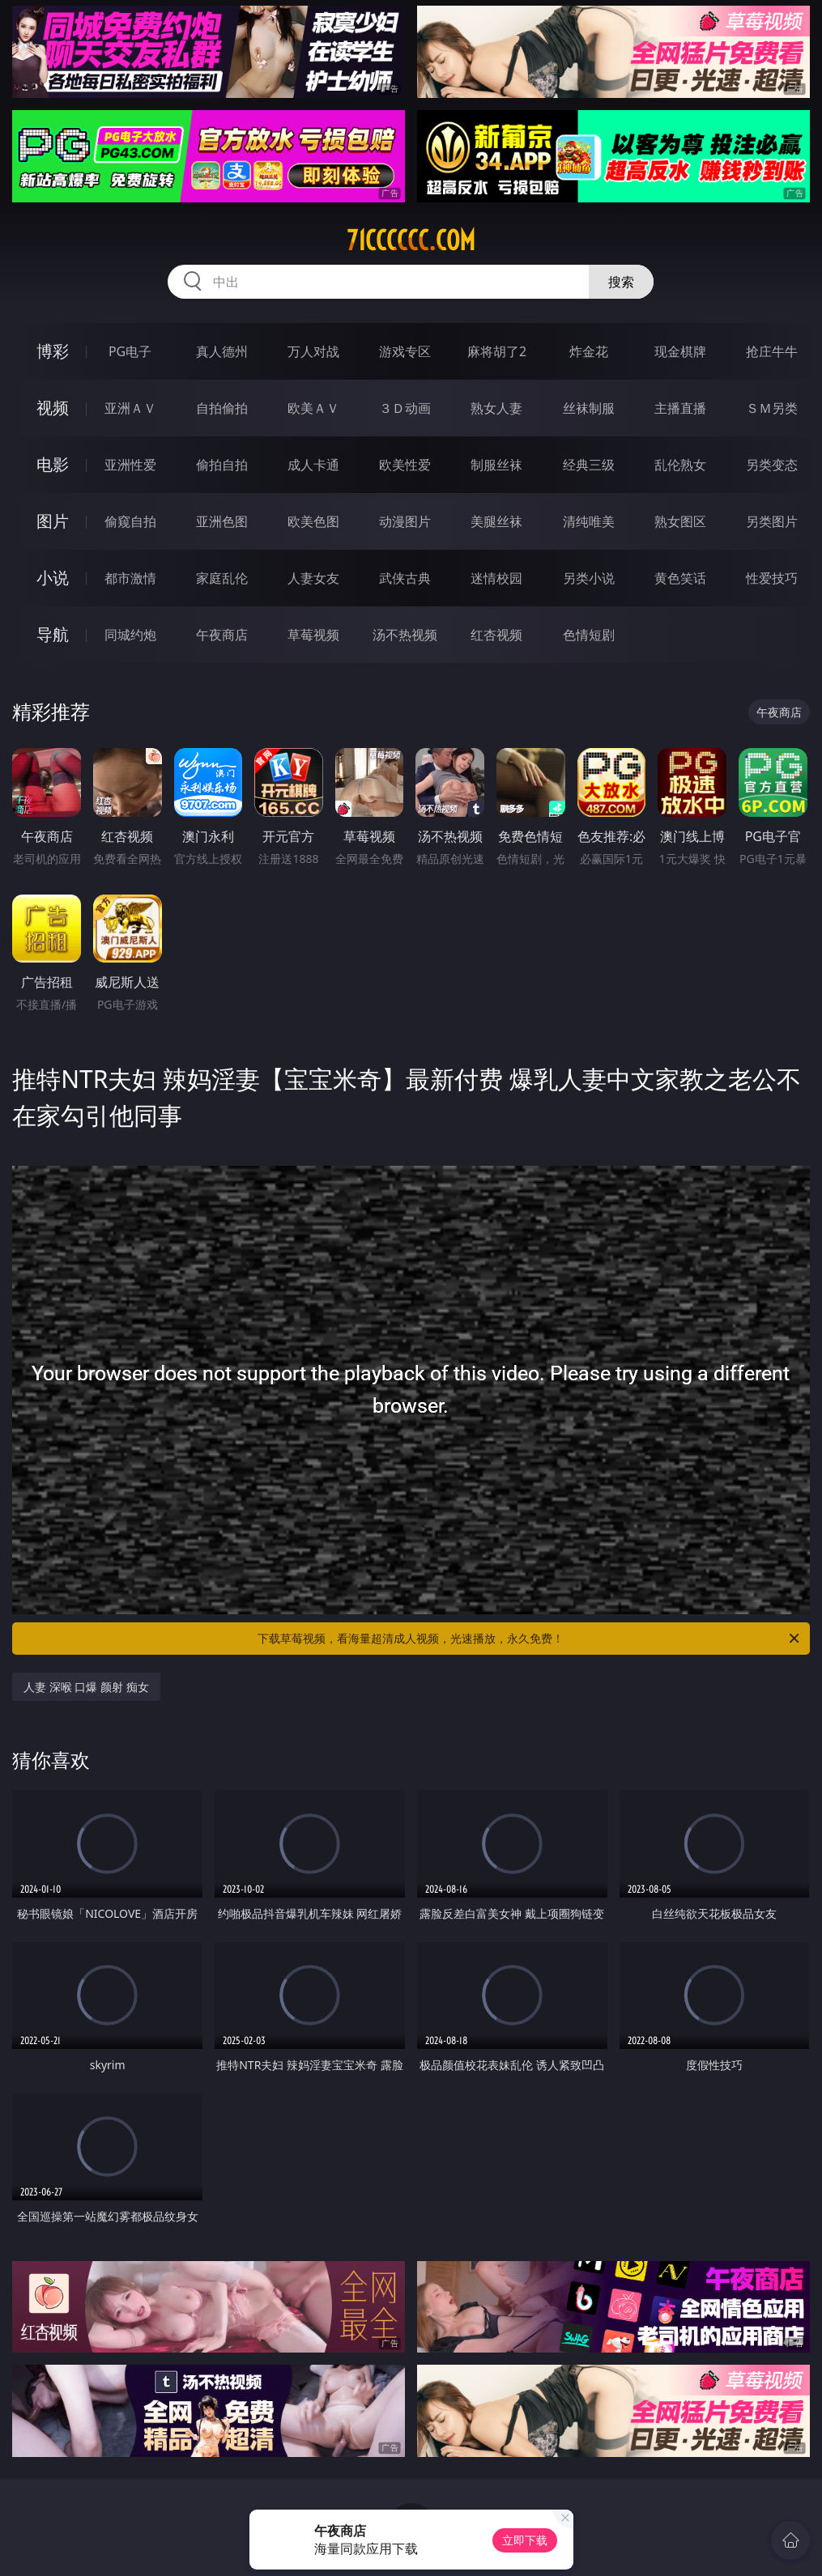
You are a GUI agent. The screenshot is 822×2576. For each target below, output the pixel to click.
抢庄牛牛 (772, 351)
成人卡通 (313, 465)
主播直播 (680, 408)
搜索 (621, 282)
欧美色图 (313, 521)
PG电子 (130, 351)
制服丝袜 (496, 465)
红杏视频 (496, 635)
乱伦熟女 (680, 465)
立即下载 (524, 2540)
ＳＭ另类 (772, 408)
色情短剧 (589, 635)
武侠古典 (405, 578)
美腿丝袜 (496, 521)
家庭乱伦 (222, 578)
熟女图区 (680, 521)
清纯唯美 (589, 521)
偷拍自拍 (222, 465)
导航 (52, 634)
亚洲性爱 (130, 465)
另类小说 (589, 578)
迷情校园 (496, 578)
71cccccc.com (411, 240)
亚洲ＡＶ (130, 408)
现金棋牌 (680, 351)
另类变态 (772, 465)
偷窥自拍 (130, 521)
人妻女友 (313, 578)
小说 (52, 578)
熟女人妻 (496, 408)
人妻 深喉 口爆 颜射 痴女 (86, 1686)
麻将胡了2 (496, 351)
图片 (52, 521)
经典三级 (589, 465)
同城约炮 (130, 635)
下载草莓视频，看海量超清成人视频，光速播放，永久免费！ (529, 1638)
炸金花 (588, 351)
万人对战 (313, 351)
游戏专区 (405, 351)
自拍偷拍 (222, 408)
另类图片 (772, 521)
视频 (52, 408)
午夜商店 (222, 635)
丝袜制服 (589, 408)
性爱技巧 (772, 578)
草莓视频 (313, 635)
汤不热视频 (405, 635)
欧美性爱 (405, 465)
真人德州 (222, 351)
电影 (52, 464)
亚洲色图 (222, 521)
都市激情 (130, 578)
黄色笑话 (680, 578)
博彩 (52, 351)
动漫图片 (405, 521)
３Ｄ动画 (405, 408)
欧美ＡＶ (313, 408)
